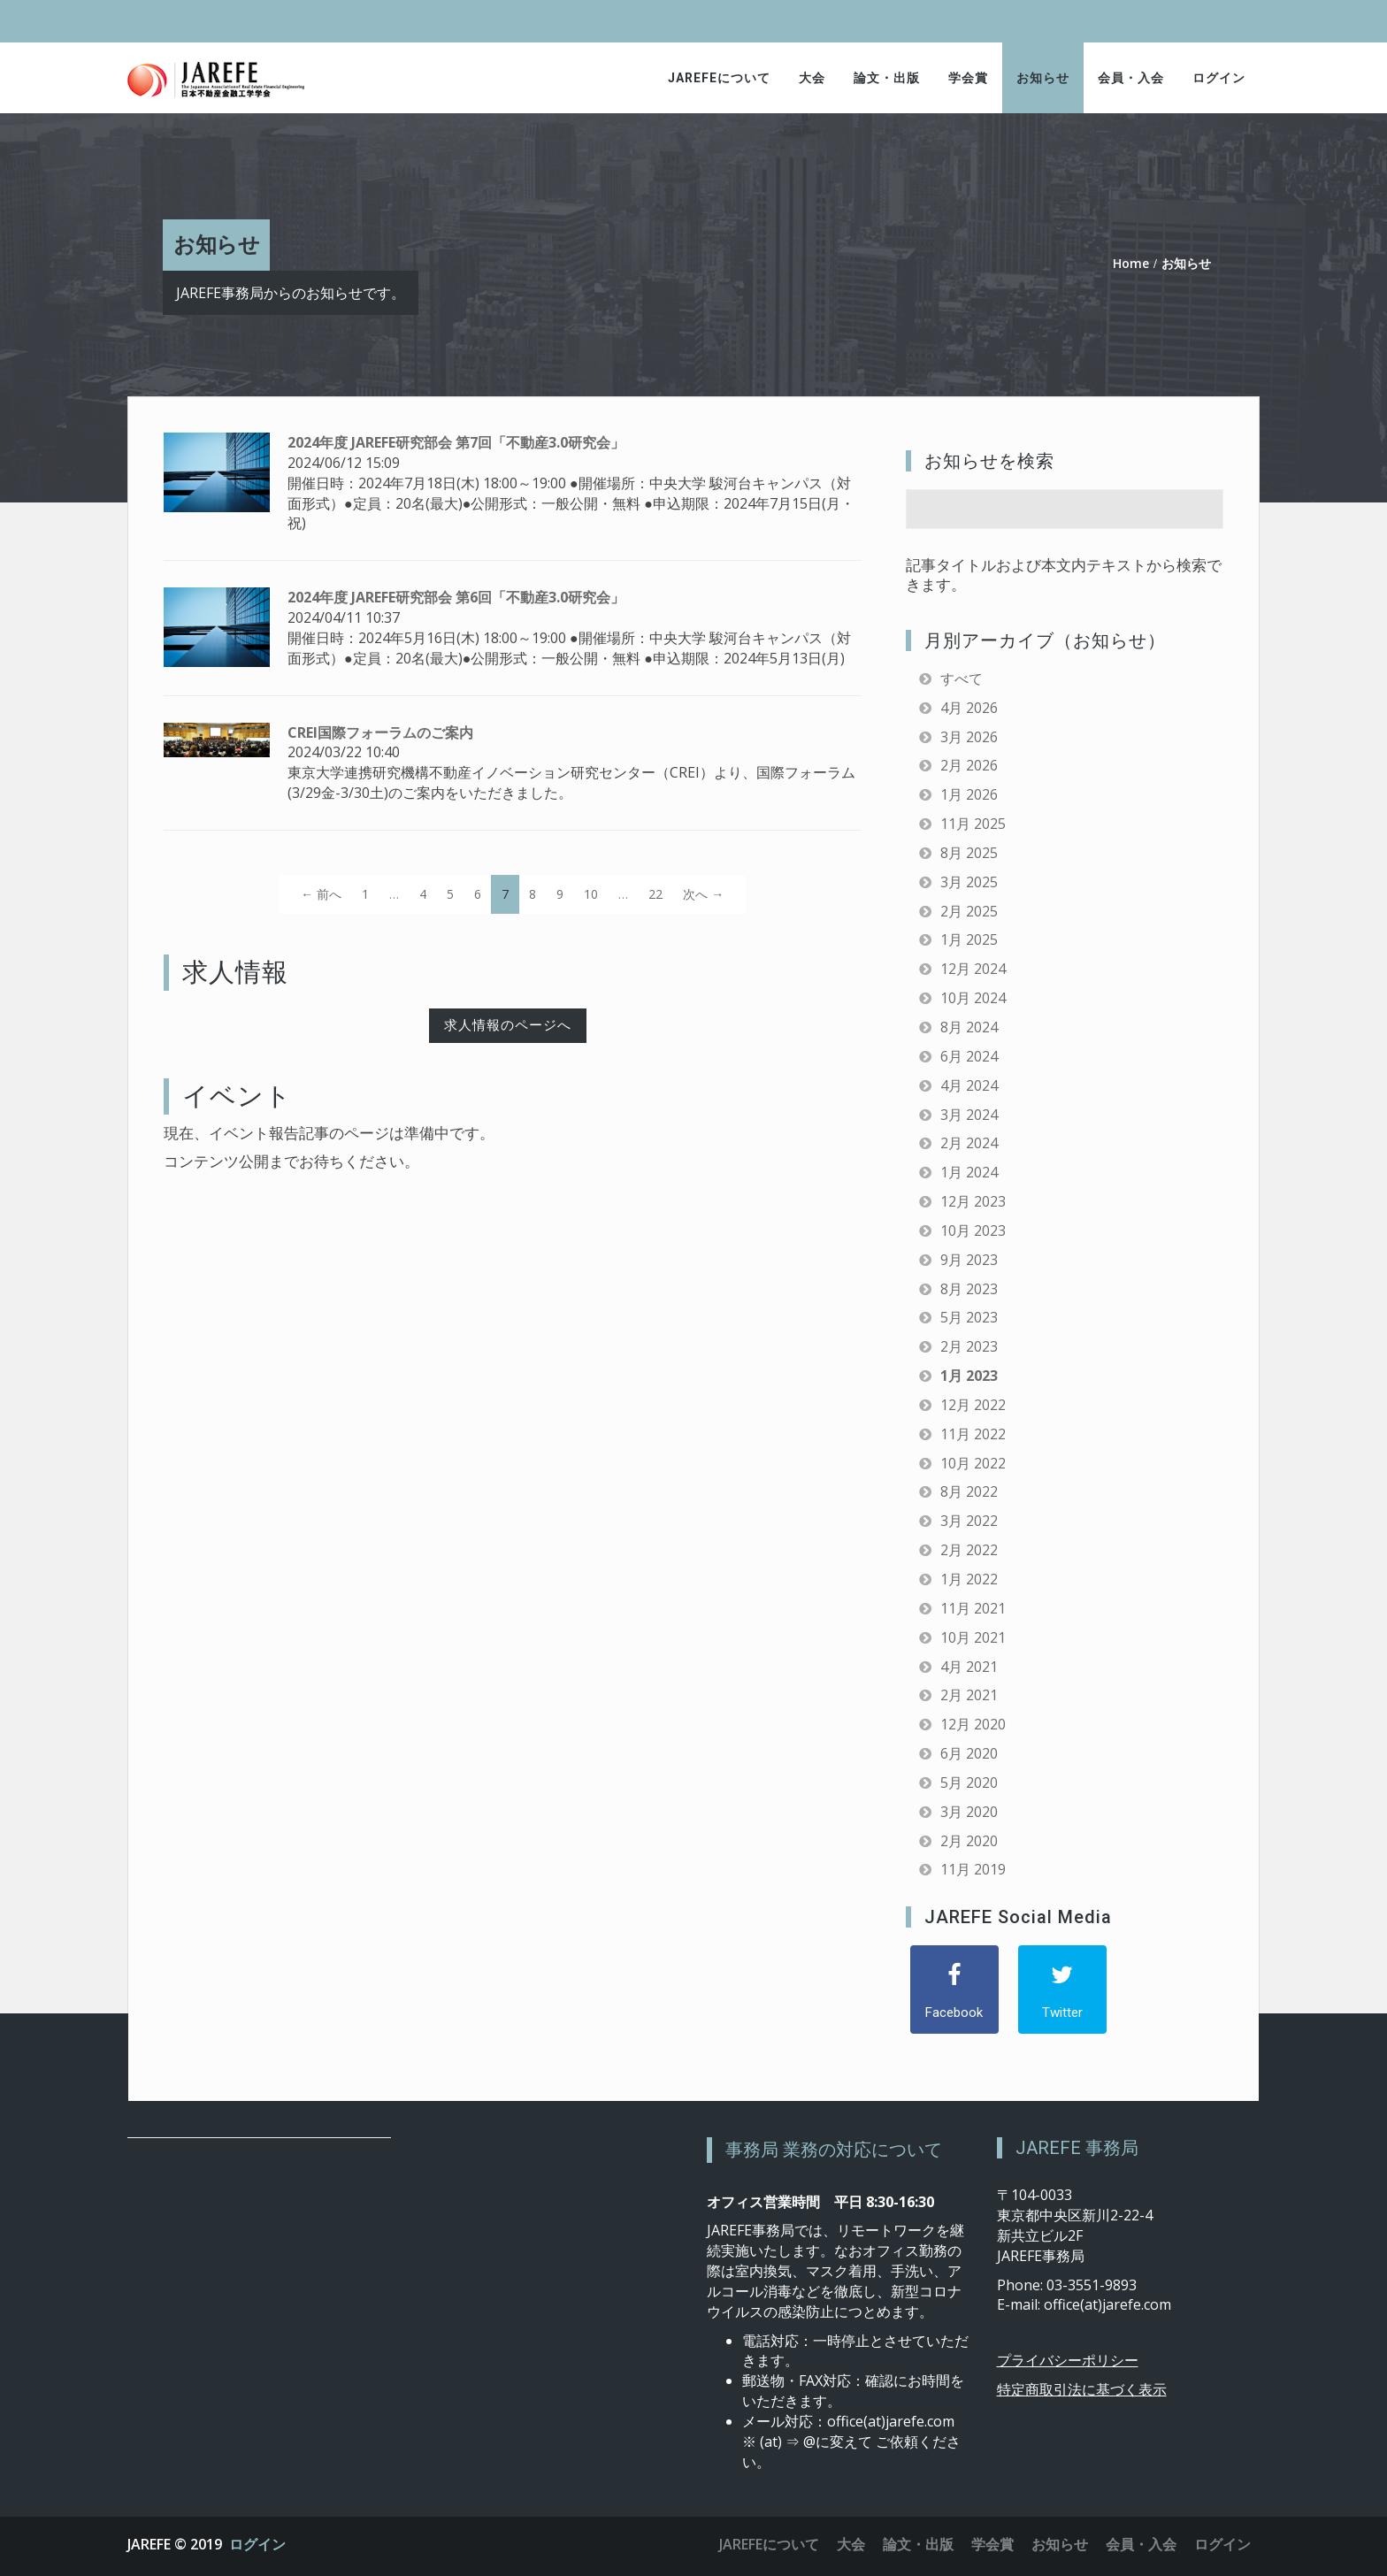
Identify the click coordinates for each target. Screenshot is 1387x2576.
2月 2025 (969, 911)
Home (1131, 263)
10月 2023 (973, 1230)
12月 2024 (973, 968)
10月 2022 (973, 1463)
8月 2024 (969, 1027)
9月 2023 (969, 1259)
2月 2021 (969, 1695)
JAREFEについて (719, 78)
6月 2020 (969, 1753)
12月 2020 (973, 1724)
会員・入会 (1131, 78)
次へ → (703, 894)
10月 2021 (973, 1637)
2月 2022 (969, 1550)
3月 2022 (969, 1520)
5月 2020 (969, 1782)
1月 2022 (969, 1579)
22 (655, 894)
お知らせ (1042, 78)
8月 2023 (969, 1289)
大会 (812, 78)
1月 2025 (969, 939)
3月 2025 (969, 882)
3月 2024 (969, 1114)
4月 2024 (969, 1085)
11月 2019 (973, 1869)
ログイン (1218, 78)
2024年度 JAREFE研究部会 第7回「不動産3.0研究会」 (456, 442)
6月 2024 (969, 1056)
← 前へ (321, 894)
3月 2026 (969, 737)
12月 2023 (973, 1201)
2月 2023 (969, 1346)
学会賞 (968, 78)
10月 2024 (973, 998)
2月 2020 (969, 1841)
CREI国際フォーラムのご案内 (380, 732)
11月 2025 (973, 823)
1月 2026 (969, 794)
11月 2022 (973, 1434)
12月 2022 (973, 1404)
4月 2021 (969, 1666)
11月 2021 (973, 1608)
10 (591, 894)
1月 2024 (969, 1172)
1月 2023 (969, 1375)
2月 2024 (969, 1143)
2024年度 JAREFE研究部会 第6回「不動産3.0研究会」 (456, 597)
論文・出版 (887, 78)
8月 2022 (969, 1491)
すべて (961, 678)
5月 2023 (969, 1317)
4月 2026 (969, 707)
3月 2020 (969, 1811)
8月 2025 (969, 852)
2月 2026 (969, 765)
